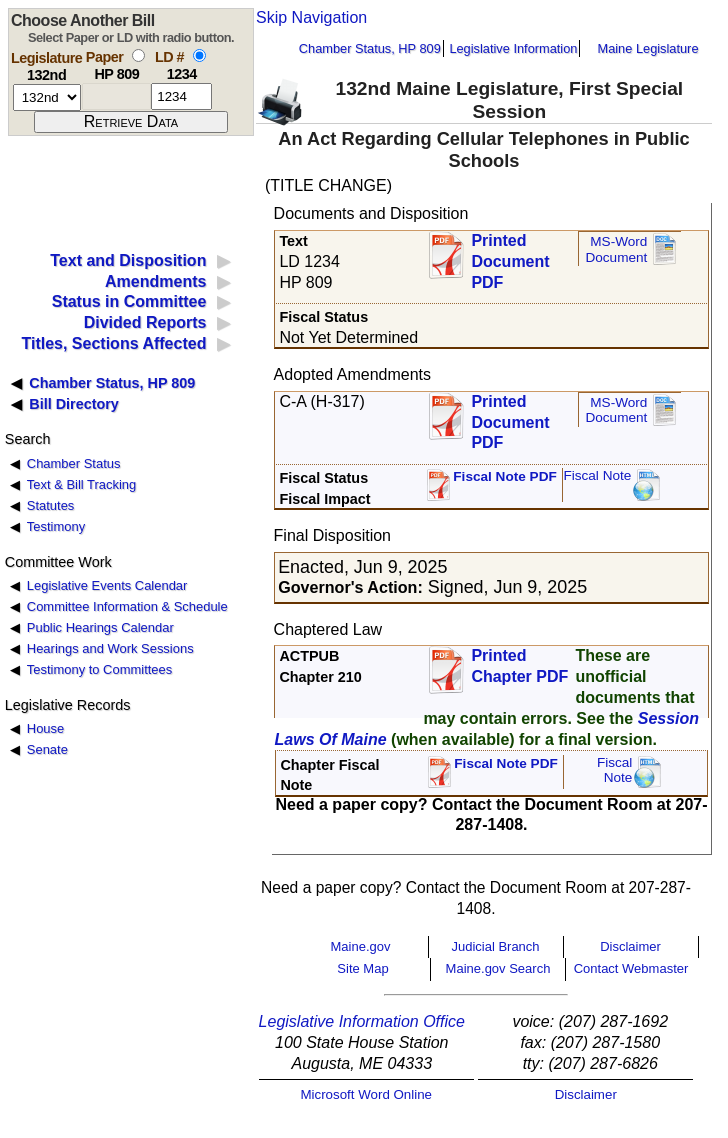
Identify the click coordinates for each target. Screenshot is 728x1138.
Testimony (56, 526)
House (45, 728)
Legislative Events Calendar (107, 585)
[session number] (47, 97)
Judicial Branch (495, 946)
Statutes (51, 505)
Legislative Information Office (362, 1021)
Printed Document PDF (510, 255)
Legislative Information (513, 48)
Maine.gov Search (498, 968)
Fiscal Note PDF (505, 476)
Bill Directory (74, 404)
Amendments (155, 281)
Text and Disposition (128, 260)
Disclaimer (630, 946)
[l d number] (181, 96)
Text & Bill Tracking (81, 484)
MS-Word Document (616, 249)
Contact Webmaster (631, 968)
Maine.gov (361, 946)
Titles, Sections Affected (113, 343)
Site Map (362, 968)
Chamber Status (74, 463)
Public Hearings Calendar (100, 627)
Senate (47, 749)
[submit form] (131, 122)
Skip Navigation (311, 17)
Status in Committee (129, 301)
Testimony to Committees (99, 669)
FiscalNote (615, 770)
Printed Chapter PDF (519, 666)
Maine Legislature (647, 48)
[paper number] (116, 96)
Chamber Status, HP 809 (370, 48)
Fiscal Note (597, 475)
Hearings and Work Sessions (110, 648)
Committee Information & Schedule (127, 606)
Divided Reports (145, 322)
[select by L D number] (199, 55)
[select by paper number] (138, 55)
